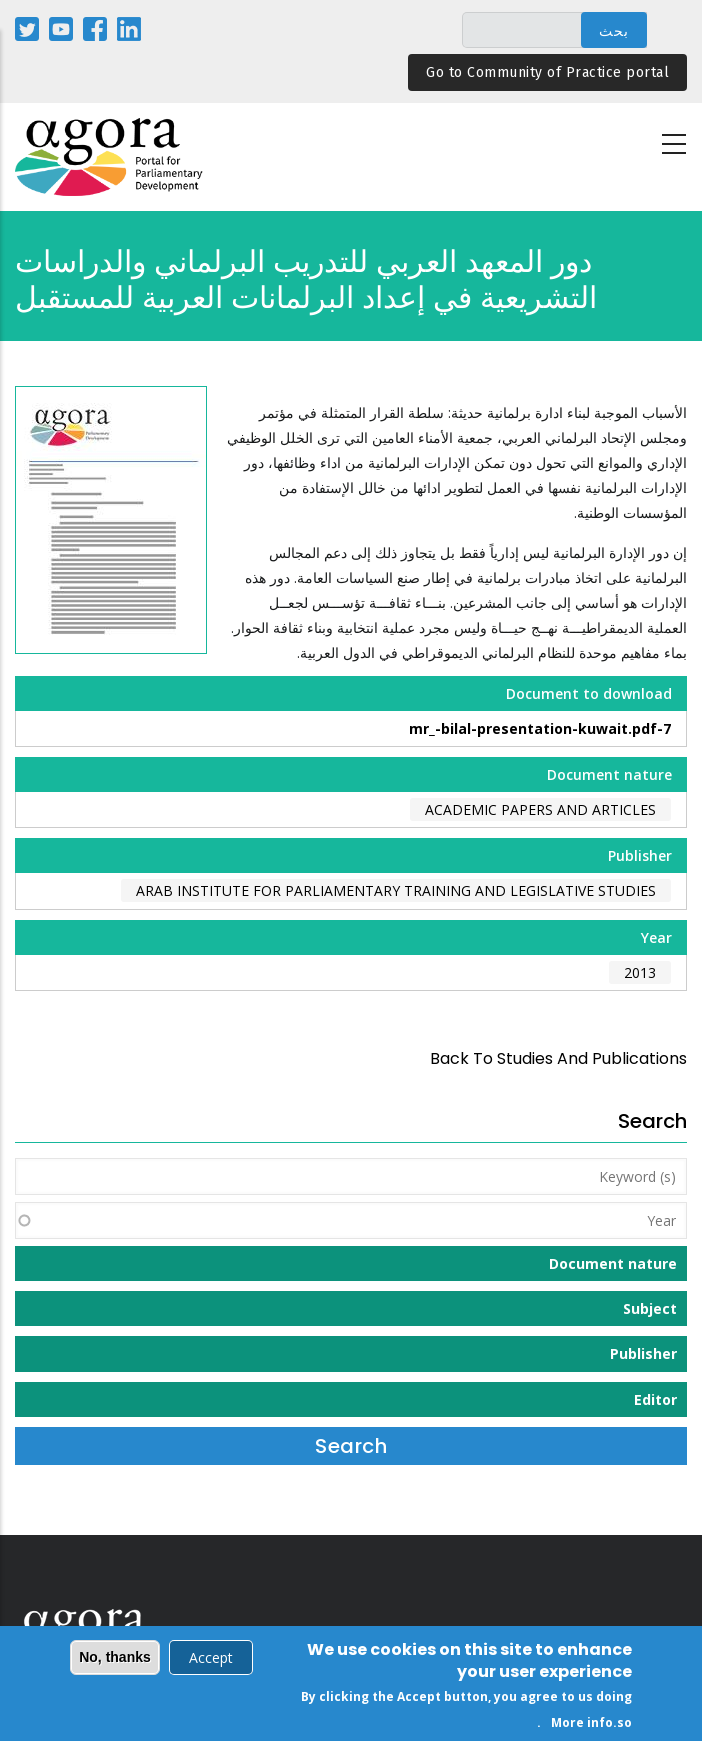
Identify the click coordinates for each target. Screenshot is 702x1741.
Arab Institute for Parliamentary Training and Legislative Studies (396, 890)
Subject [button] (650, 1308)
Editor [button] (655, 1399)
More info (582, 1725)
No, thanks (115, 1660)
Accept (211, 1660)
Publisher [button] (643, 1353)
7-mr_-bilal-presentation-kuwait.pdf (540, 728)
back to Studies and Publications (558, 1058)
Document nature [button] (613, 1263)
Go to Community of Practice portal (547, 72)
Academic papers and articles (540, 809)
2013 (640, 972)
